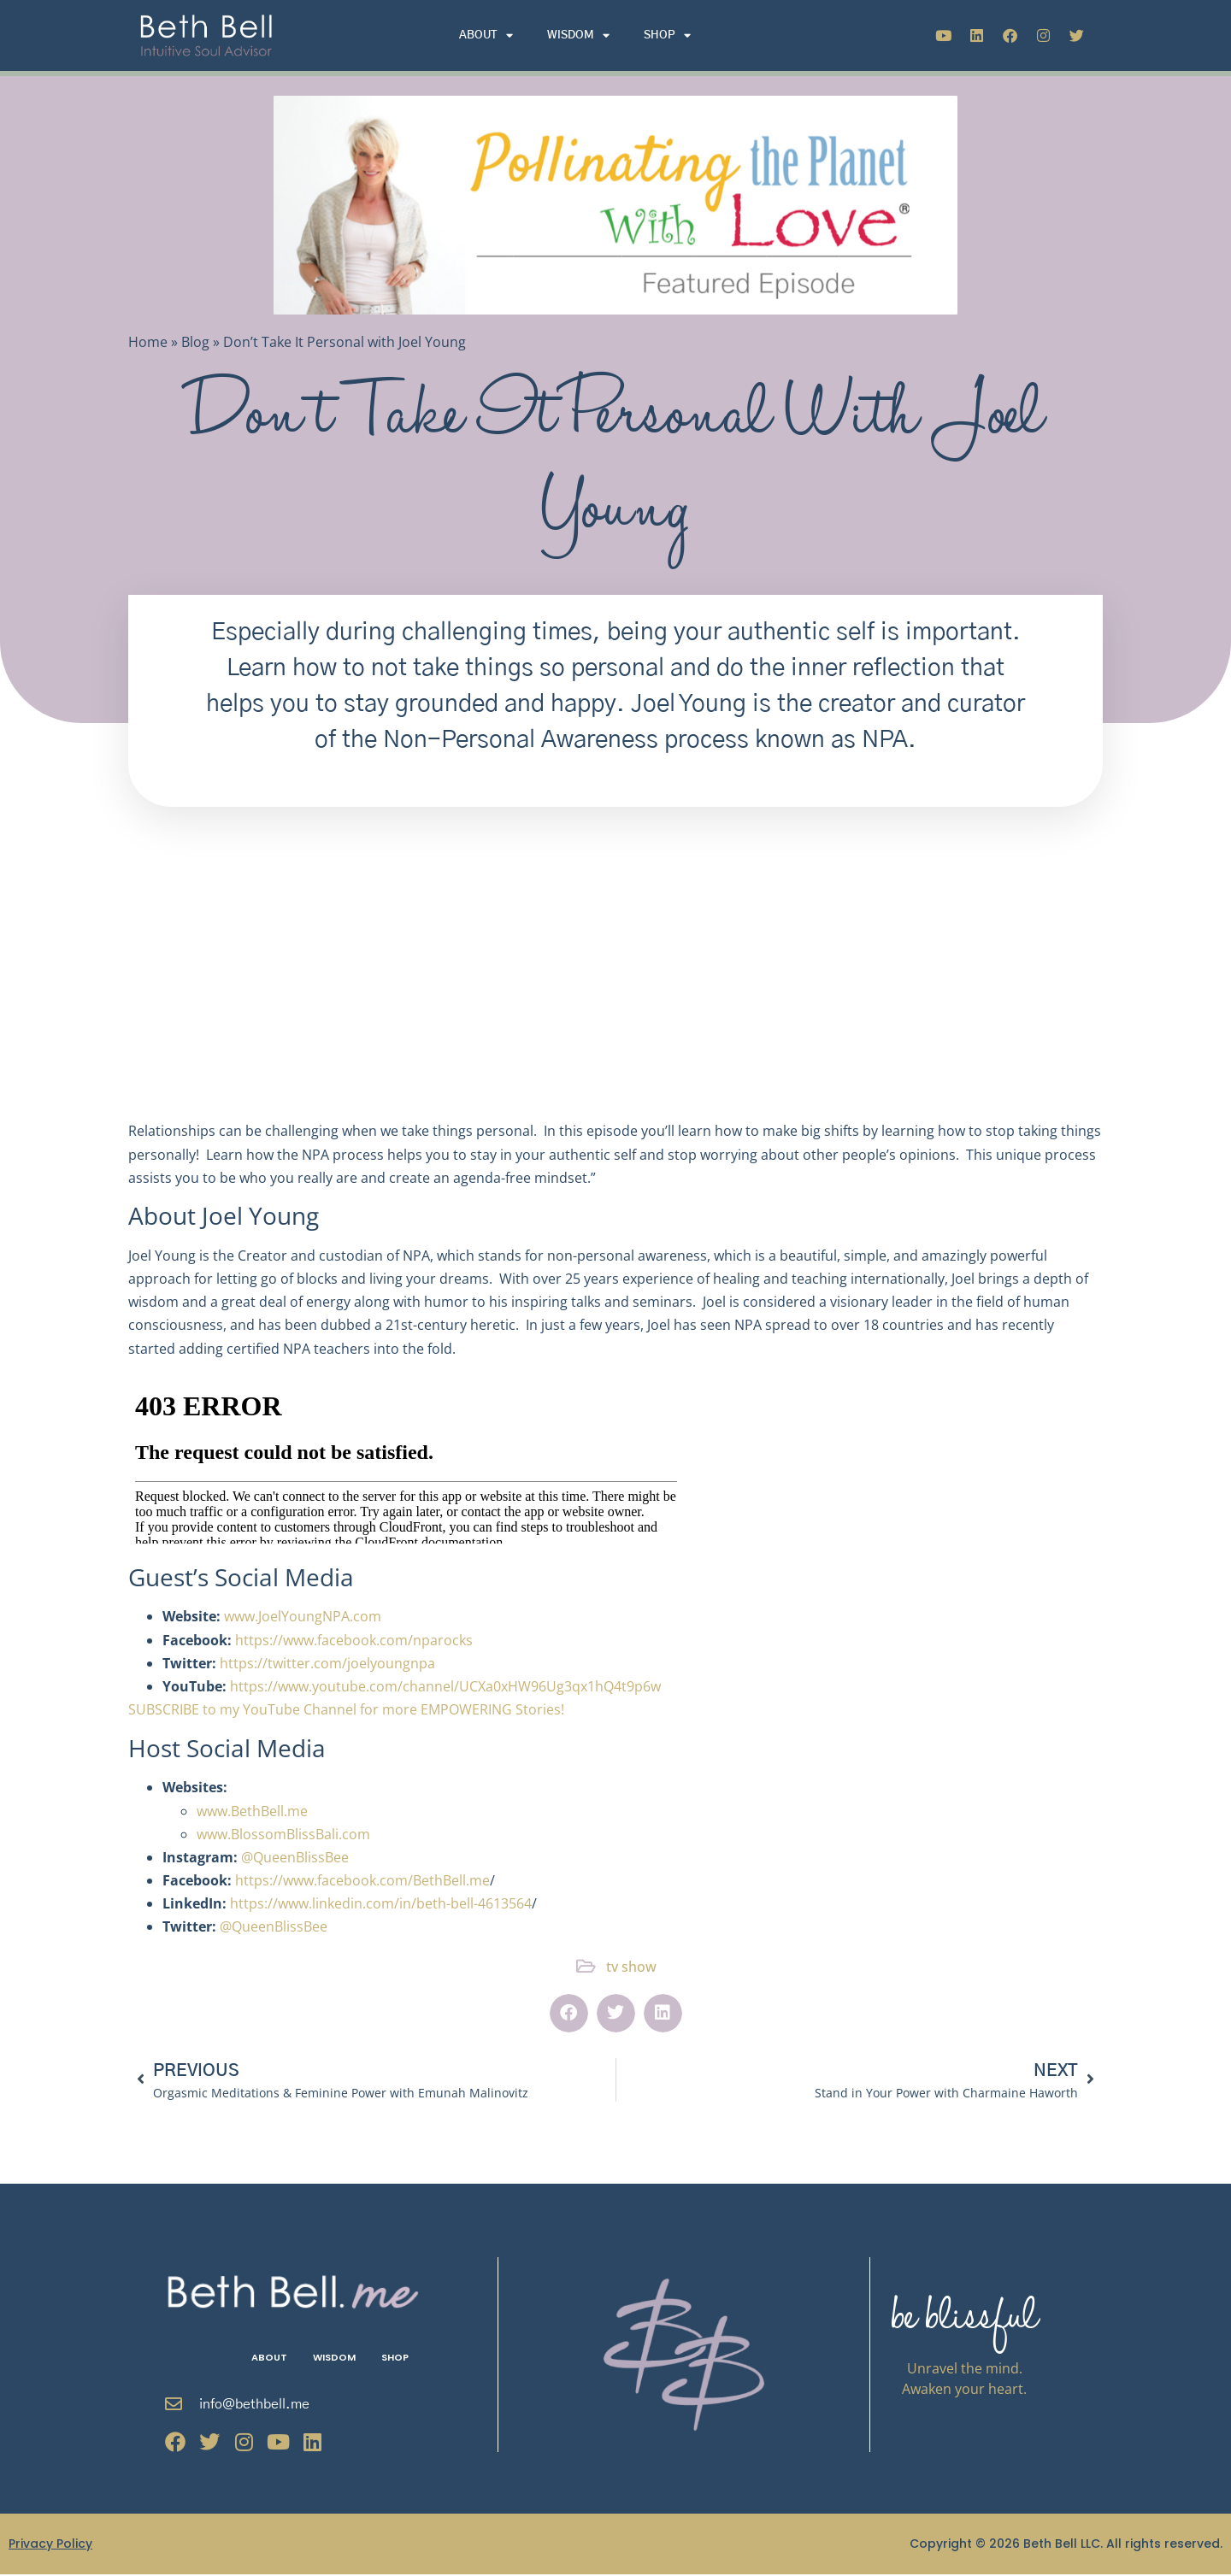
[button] (569, 2013)
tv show (631, 1966)
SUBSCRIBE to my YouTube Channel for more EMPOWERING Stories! (346, 1709)
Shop (667, 35)
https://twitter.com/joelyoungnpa (327, 1663)
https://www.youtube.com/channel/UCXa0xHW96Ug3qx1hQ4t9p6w (445, 1686)
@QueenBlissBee (295, 1857)
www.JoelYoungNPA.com (302, 1616)
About (486, 35)
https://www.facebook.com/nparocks (354, 1640)
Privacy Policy (50, 2545)
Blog (195, 341)
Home (148, 341)
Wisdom (578, 35)
